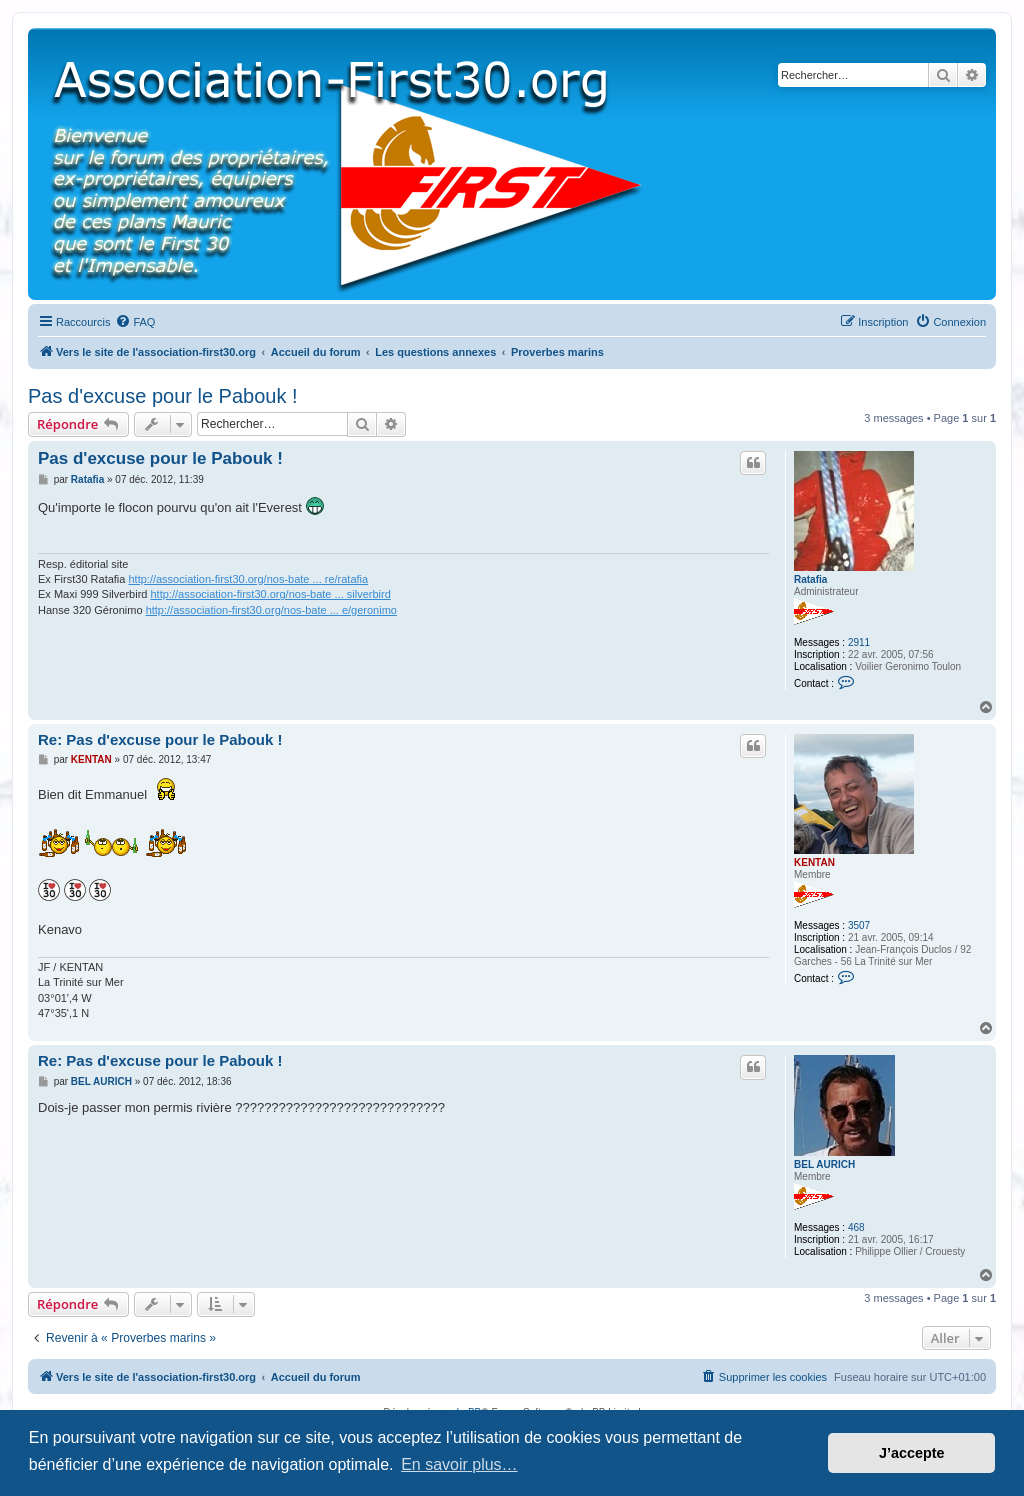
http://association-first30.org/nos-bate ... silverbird (271, 594)
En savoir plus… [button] (459, 1464)
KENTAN (814, 862)
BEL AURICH (824, 1164)
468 (856, 1227)
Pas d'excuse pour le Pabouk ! (163, 396)
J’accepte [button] (912, 1453)
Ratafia (810, 579)
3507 (859, 925)
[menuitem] (135, 322)
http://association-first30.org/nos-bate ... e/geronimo (271, 610)
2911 (859, 642)
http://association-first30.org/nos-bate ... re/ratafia (248, 579)
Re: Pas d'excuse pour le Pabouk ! (160, 739)
